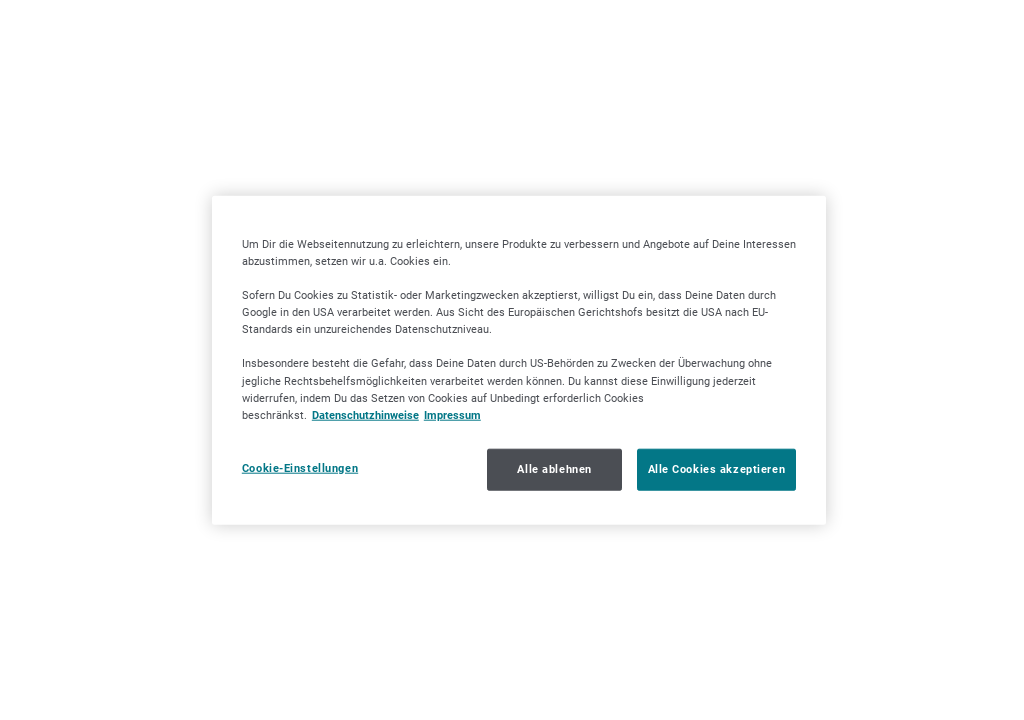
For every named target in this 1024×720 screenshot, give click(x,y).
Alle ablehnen (554, 468)
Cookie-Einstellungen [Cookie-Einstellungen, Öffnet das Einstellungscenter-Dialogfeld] (300, 467)
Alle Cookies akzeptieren (717, 468)
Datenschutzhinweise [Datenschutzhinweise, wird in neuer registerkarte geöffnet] (365, 414)
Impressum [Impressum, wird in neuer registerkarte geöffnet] (452, 414)
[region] (519, 360)
